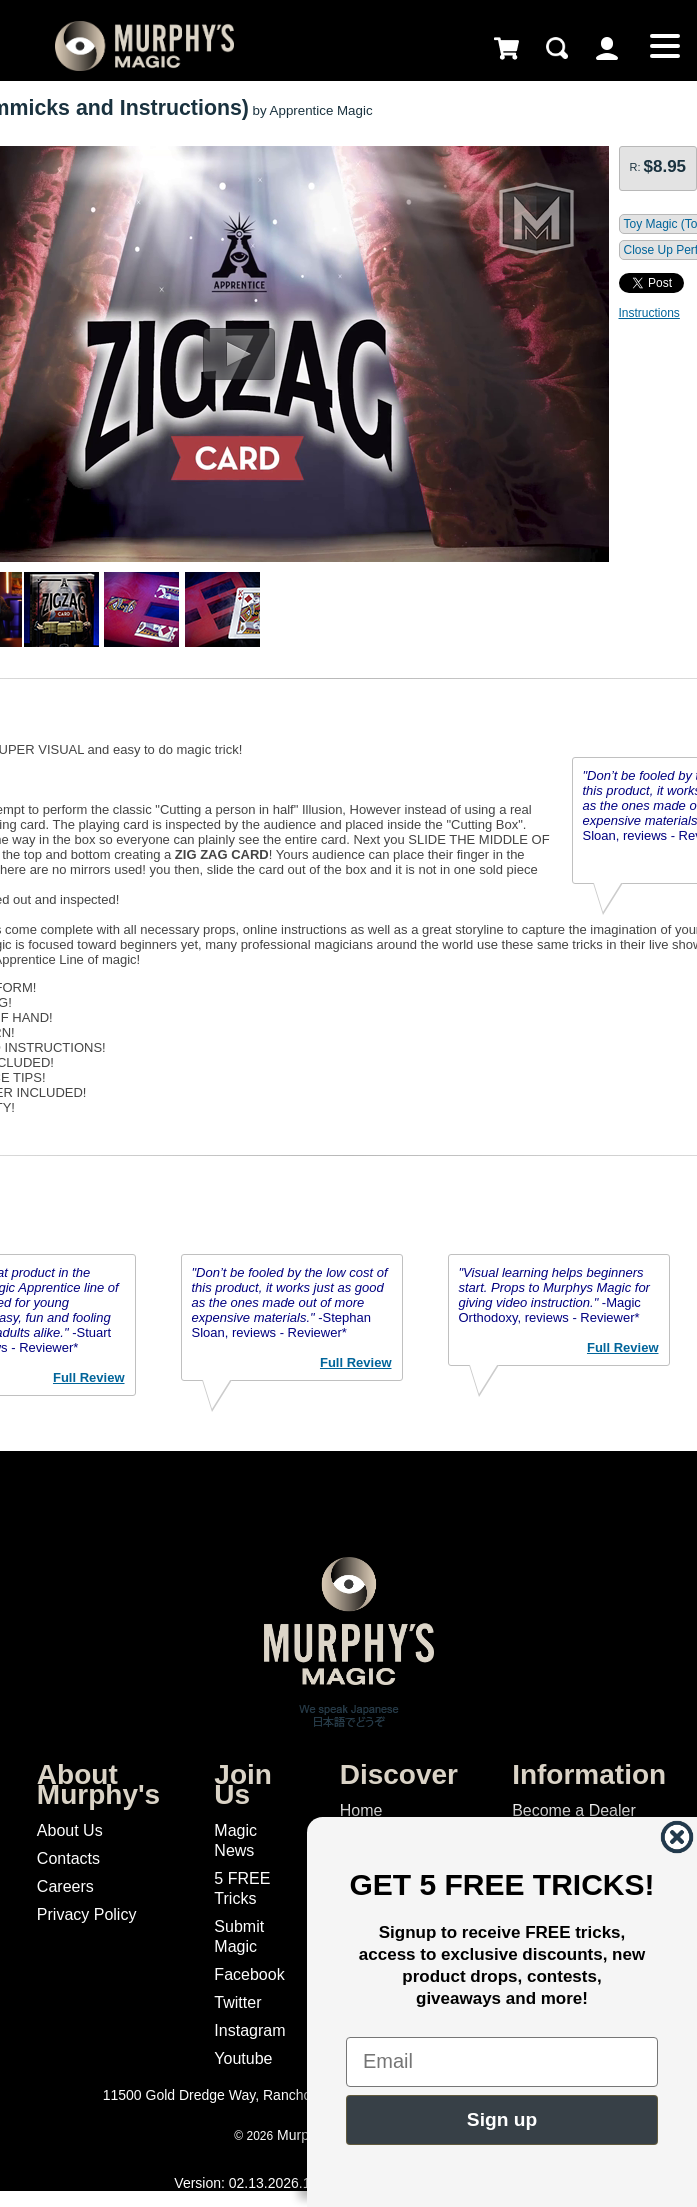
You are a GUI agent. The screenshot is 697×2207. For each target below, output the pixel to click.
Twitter (237, 2002)
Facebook (249, 1974)
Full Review (89, 1377)
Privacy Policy (87, 1914)
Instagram (249, 2030)
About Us (70, 1830)
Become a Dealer (574, 1810)
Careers (65, 1886)
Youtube (243, 2058)
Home (361, 1810)
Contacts (68, 1858)
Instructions (649, 313)
